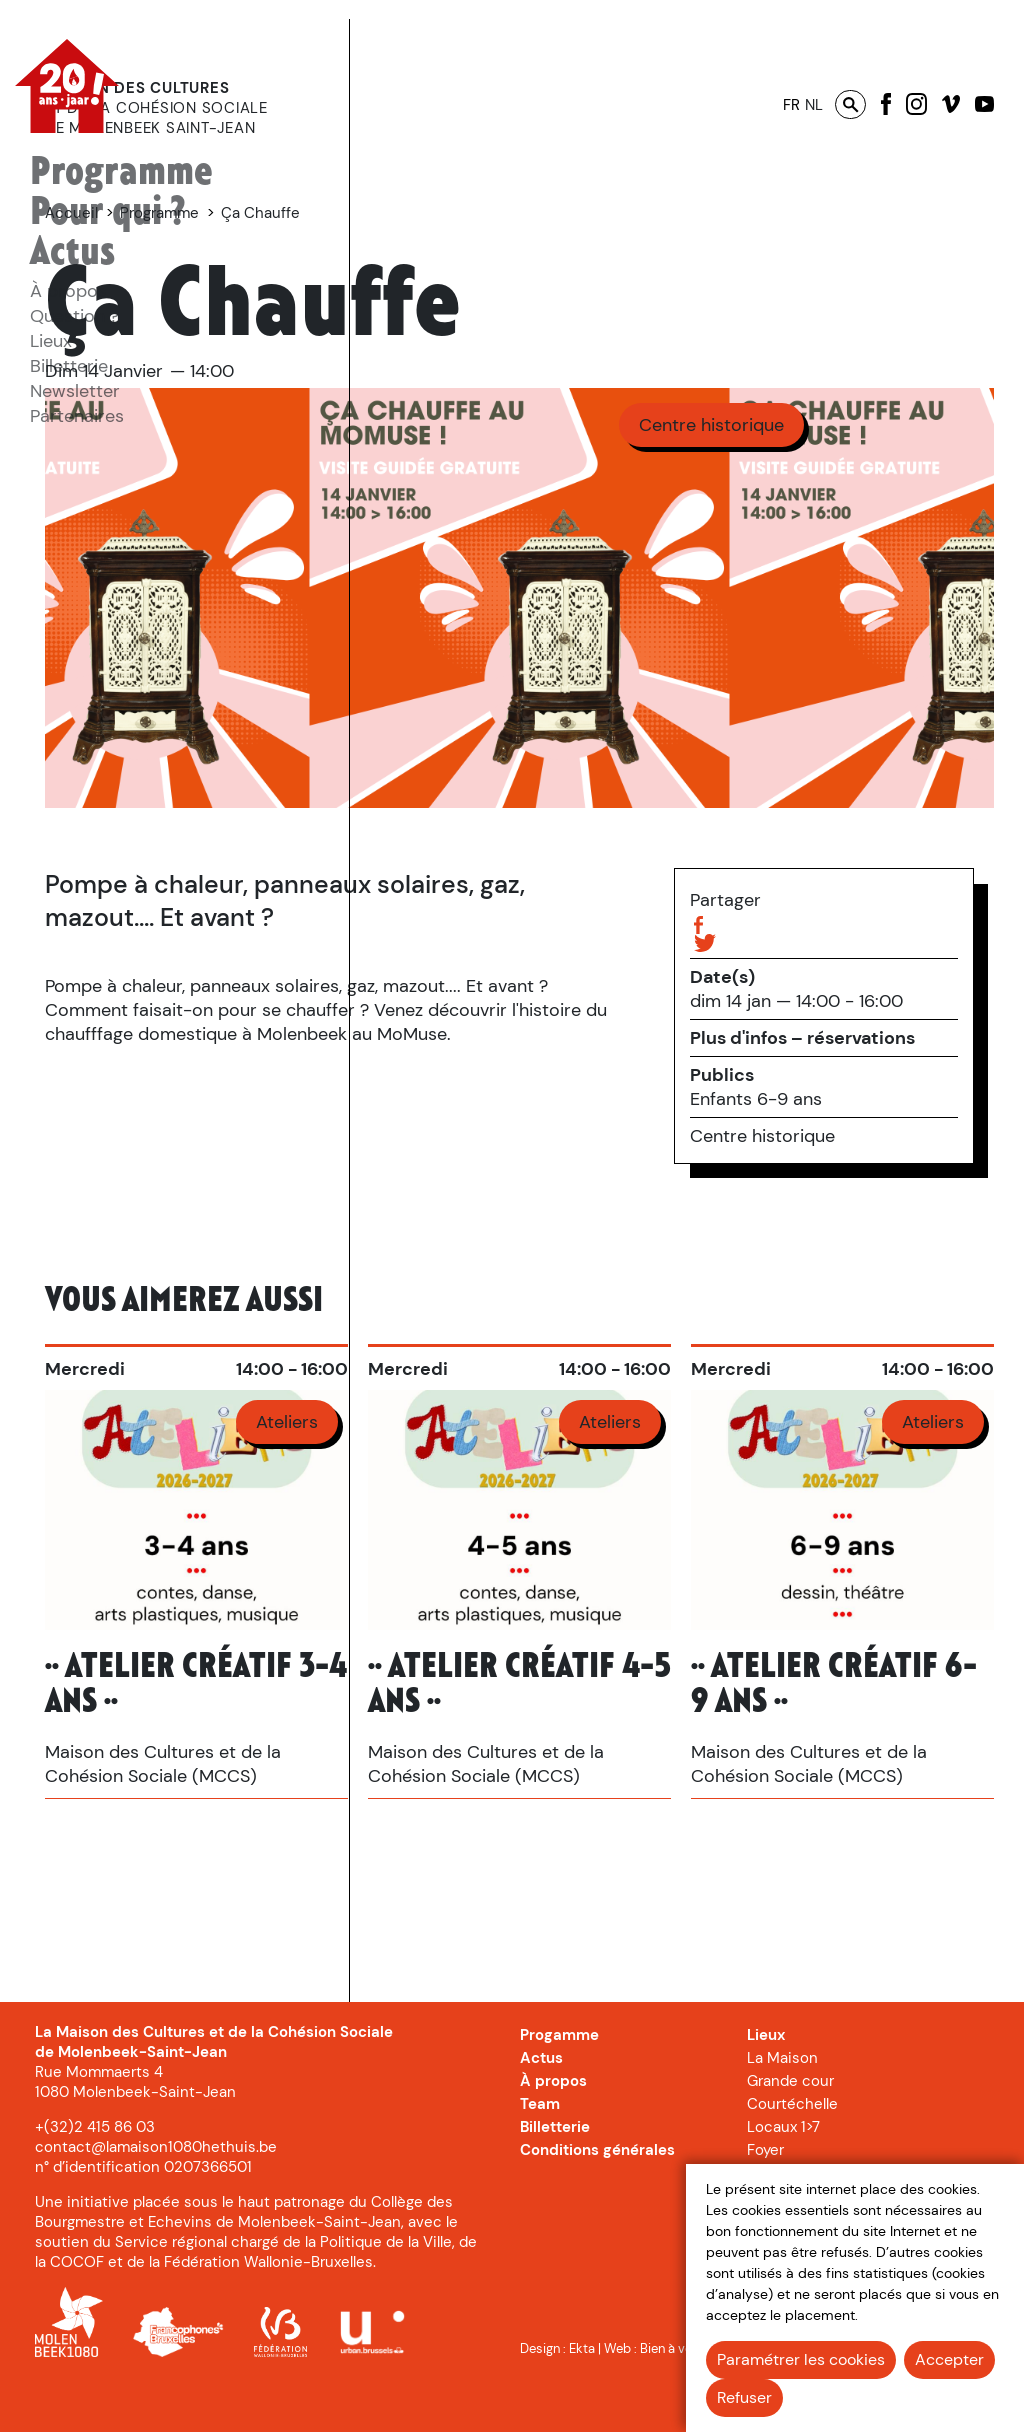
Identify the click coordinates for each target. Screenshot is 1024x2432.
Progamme (559, 2079)
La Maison (782, 2102)
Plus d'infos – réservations (802, 1038)
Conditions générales (597, 2194)
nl (814, 105)
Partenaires (77, 416)
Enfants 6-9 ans (756, 1099)
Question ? (74, 316)
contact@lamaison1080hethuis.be (156, 2191)
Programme (121, 172)
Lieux (51, 341)
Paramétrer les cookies (801, 2359)
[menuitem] (121, 173)
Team (540, 2148)
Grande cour (790, 2125)
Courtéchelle (792, 2148)
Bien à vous (673, 2391)
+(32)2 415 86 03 (95, 2171)
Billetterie (69, 366)
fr (791, 105)
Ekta (582, 2391)
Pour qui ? (108, 212)
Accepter (949, 2359)
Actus (72, 252)
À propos (68, 291)
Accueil (406, 213)
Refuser (744, 2397)
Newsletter (75, 391)
